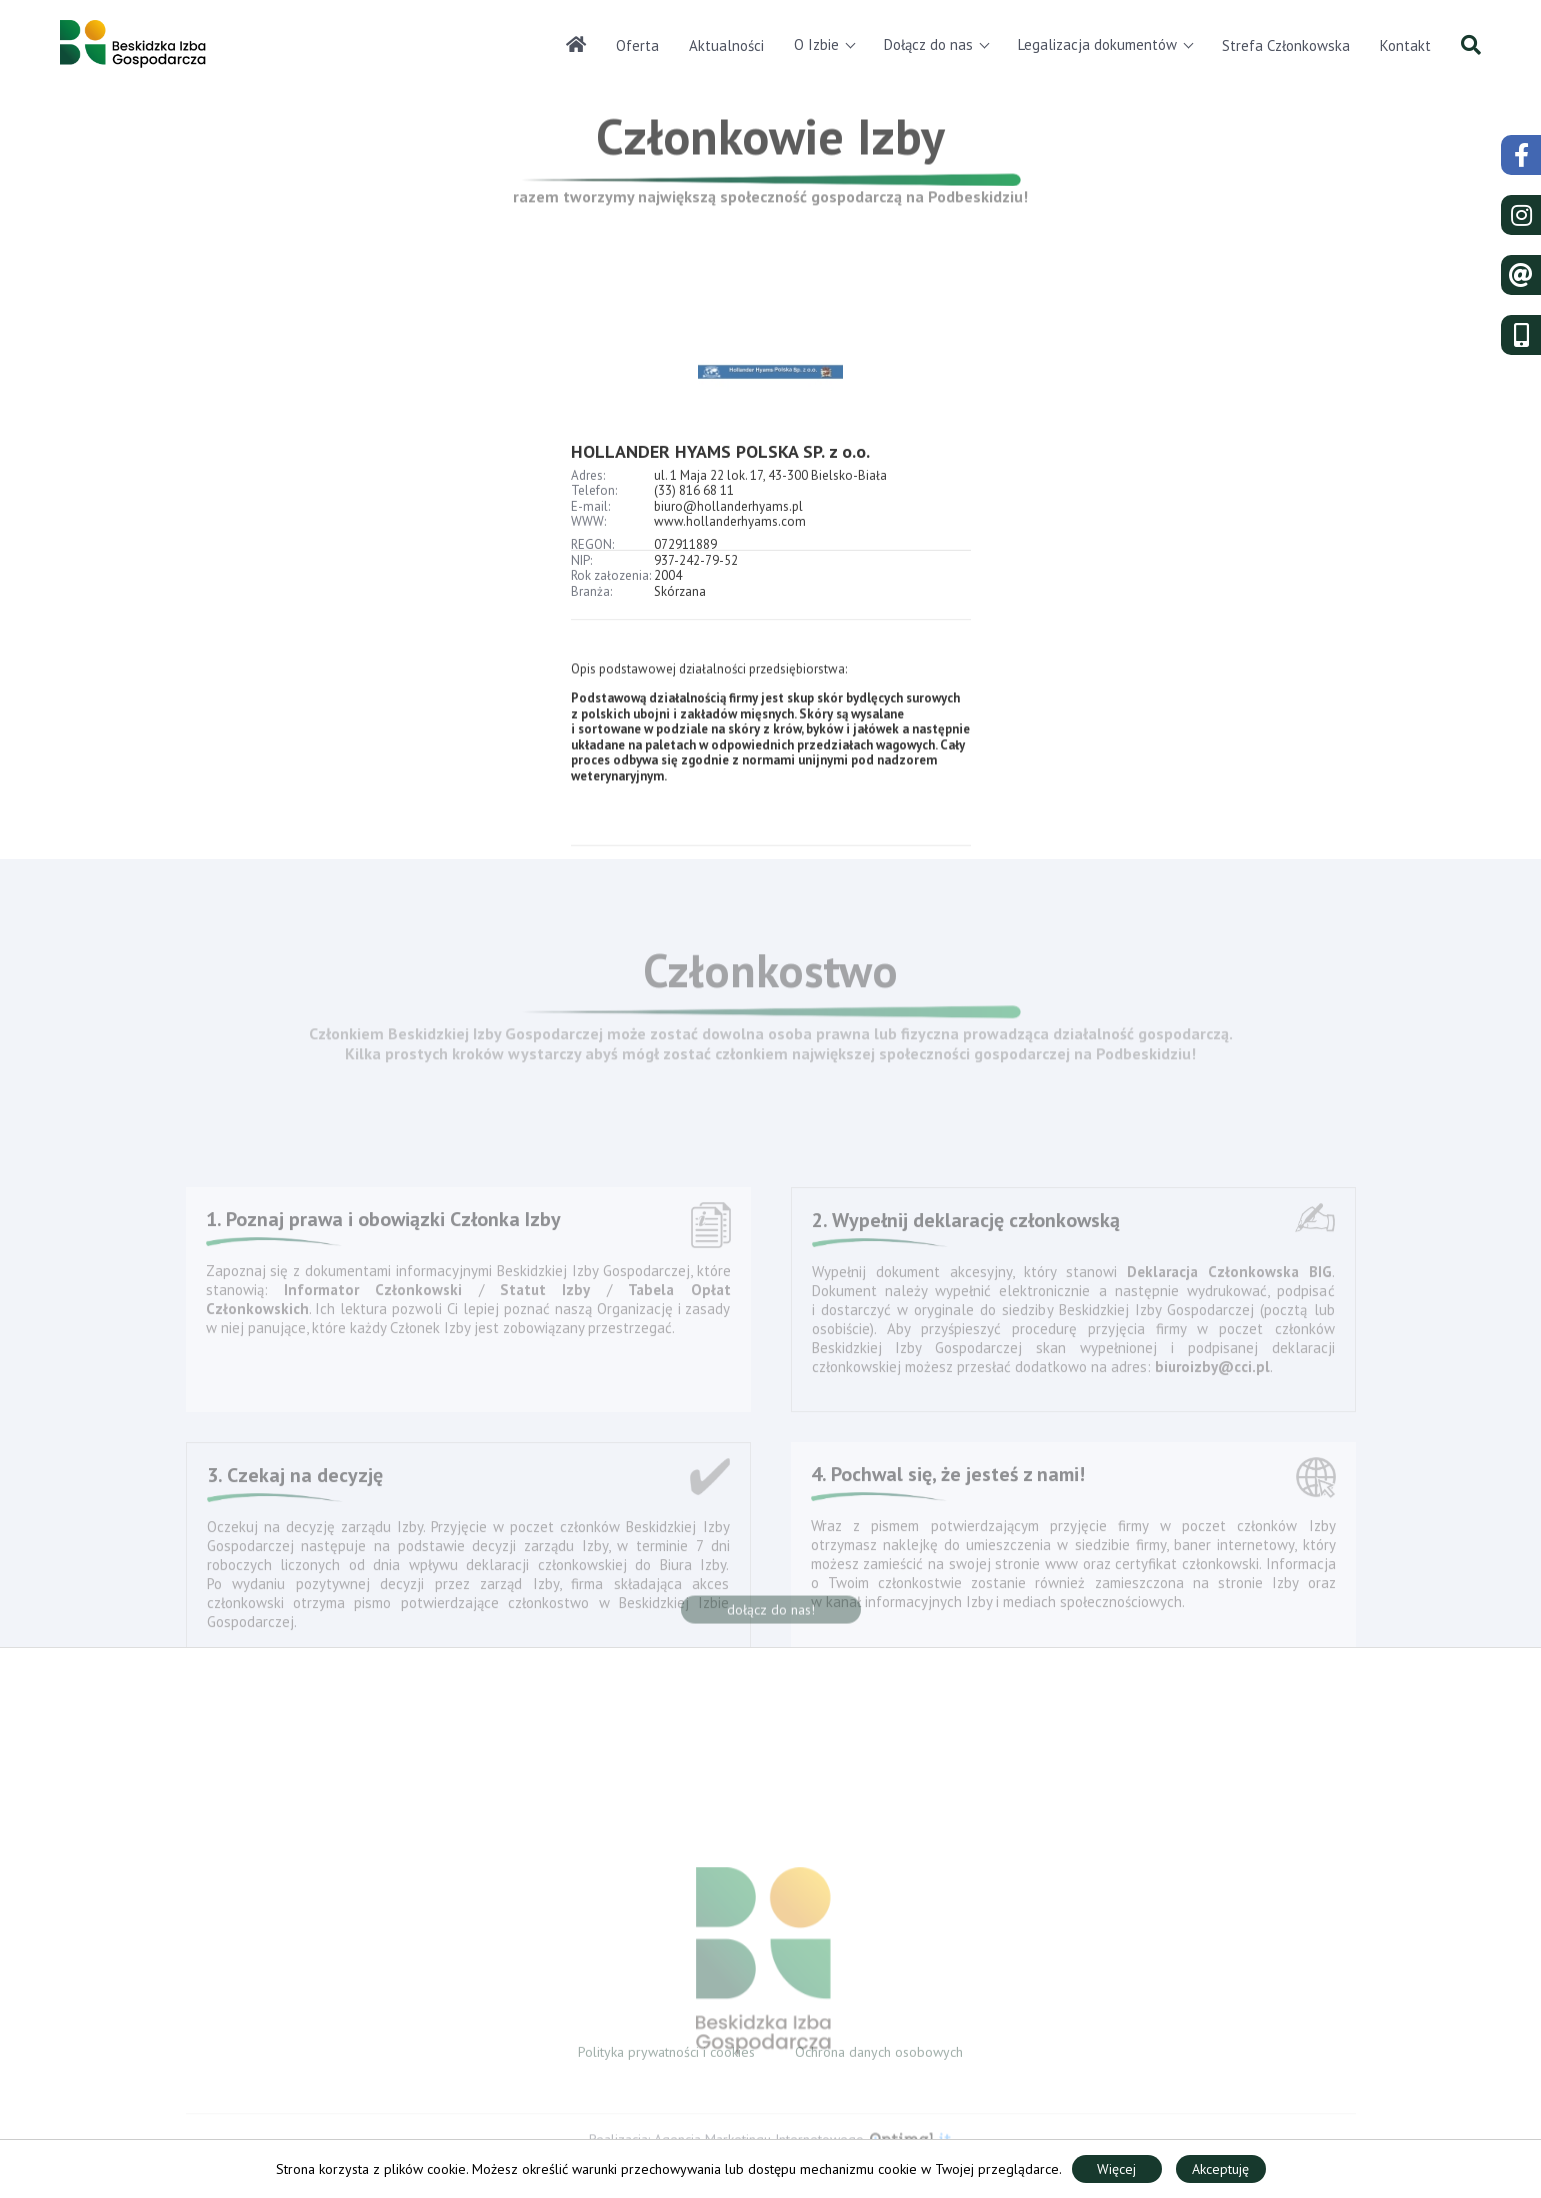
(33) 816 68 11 (694, 526)
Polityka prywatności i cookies (666, 2057)
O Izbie (816, 44)
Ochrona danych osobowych (879, 2057)
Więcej (1116, 2169)
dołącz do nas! (771, 1617)
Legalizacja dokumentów (1097, 44)
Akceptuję (1220, 2169)
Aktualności (726, 45)
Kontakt (1405, 45)
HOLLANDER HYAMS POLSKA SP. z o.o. (720, 487)
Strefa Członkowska (1286, 45)
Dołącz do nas (928, 44)
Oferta (637, 45)
